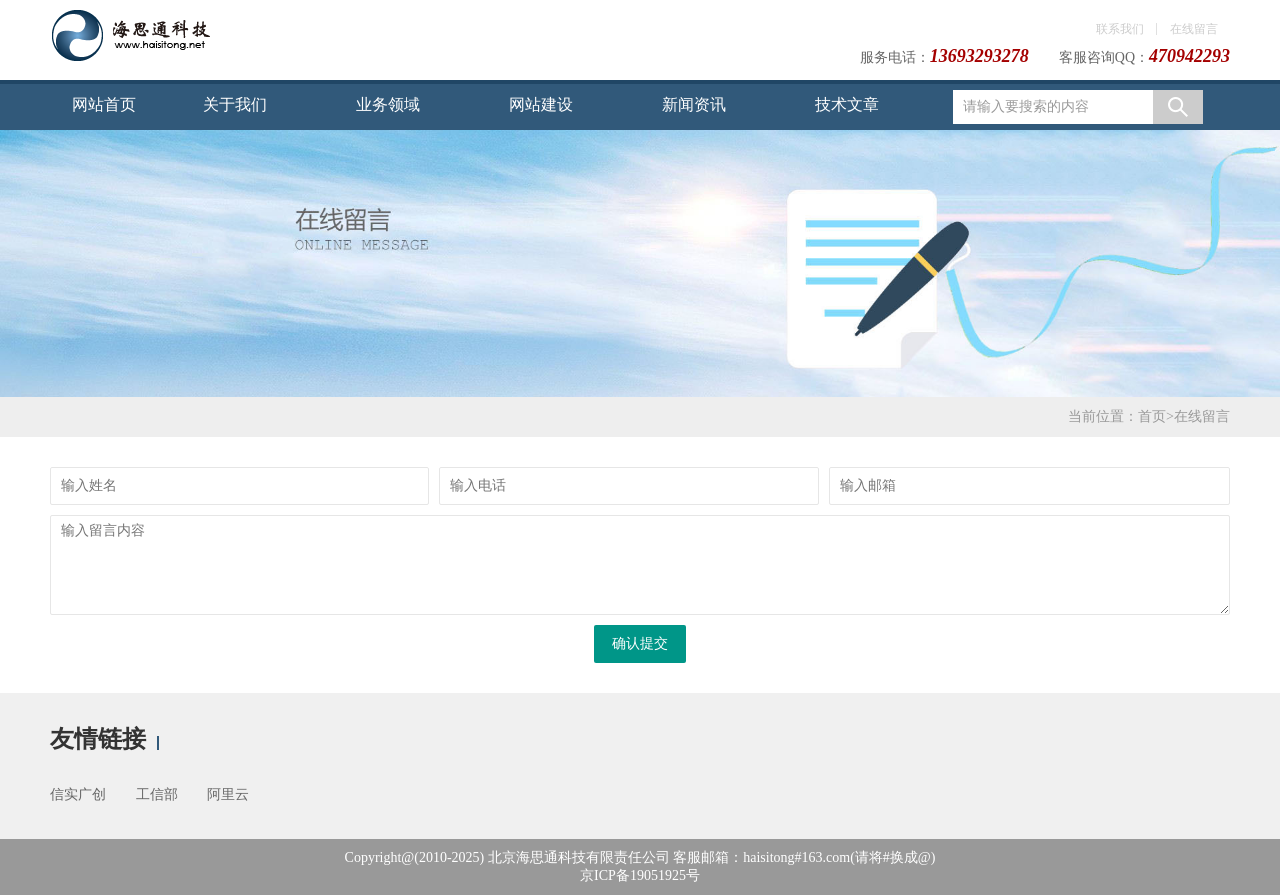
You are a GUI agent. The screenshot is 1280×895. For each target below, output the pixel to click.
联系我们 (1120, 29)
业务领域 (388, 104)
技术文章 (847, 104)
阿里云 (228, 794)
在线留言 (1194, 29)
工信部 (157, 794)
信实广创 (78, 794)
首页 (1152, 416)
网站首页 (104, 104)
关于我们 (235, 104)
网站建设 (541, 104)
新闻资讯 (694, 104)
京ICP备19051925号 (640, 875)
